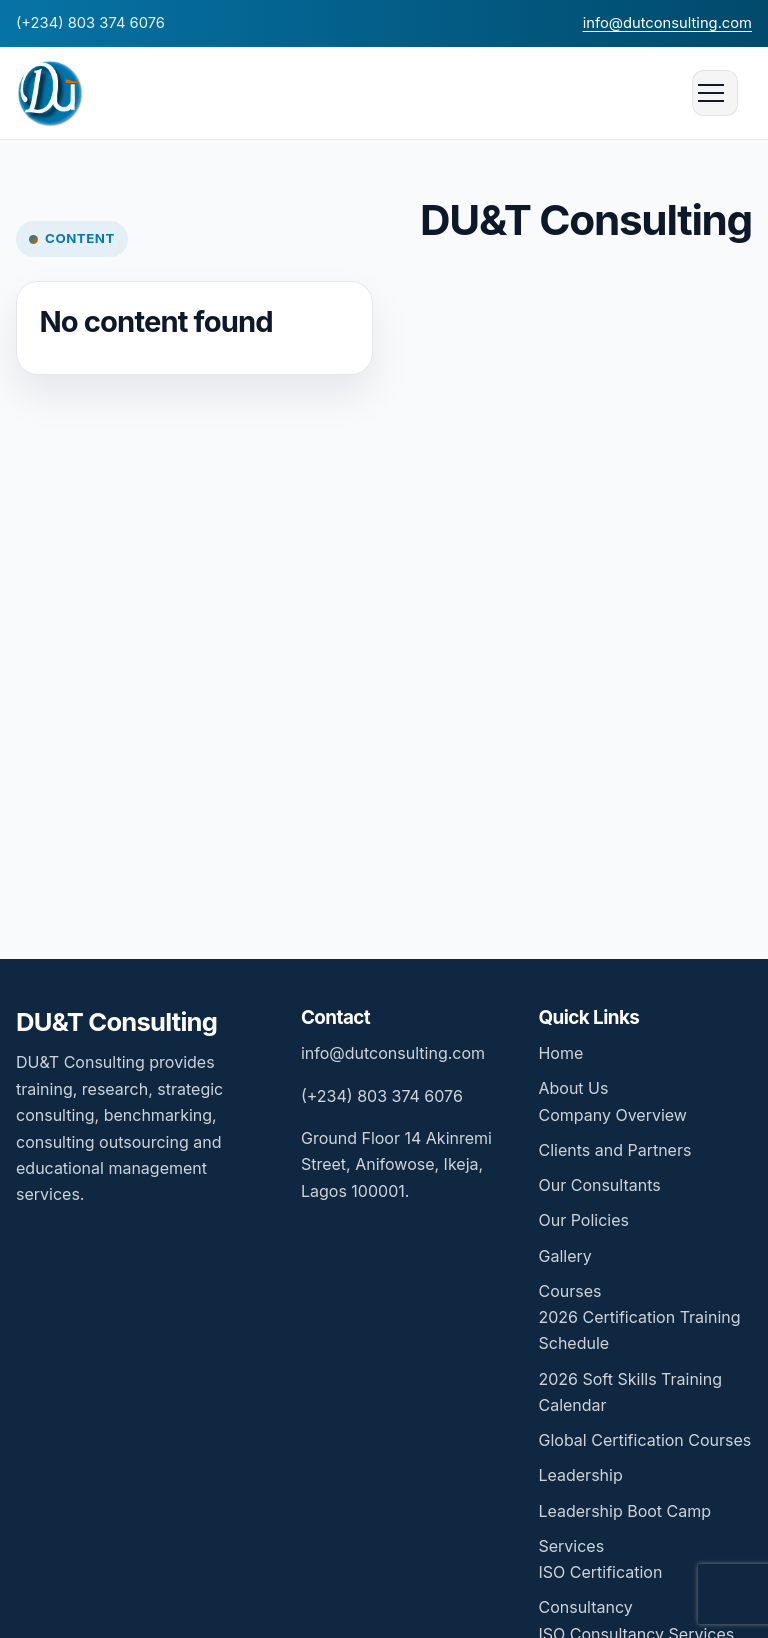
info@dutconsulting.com (667, 23)
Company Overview (612, 1115)
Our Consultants (599, 1185)
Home (560, 1053)
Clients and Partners (614, 1150)
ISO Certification (600, 1572)
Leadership (580, 1475)
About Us (573, 1088)
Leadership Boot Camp (624, 1511)
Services (571, 1546)
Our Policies (583, 1220)
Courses (569, 1291)
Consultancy (585, 1607)
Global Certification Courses (644, 1440)
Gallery (564, 1256)
